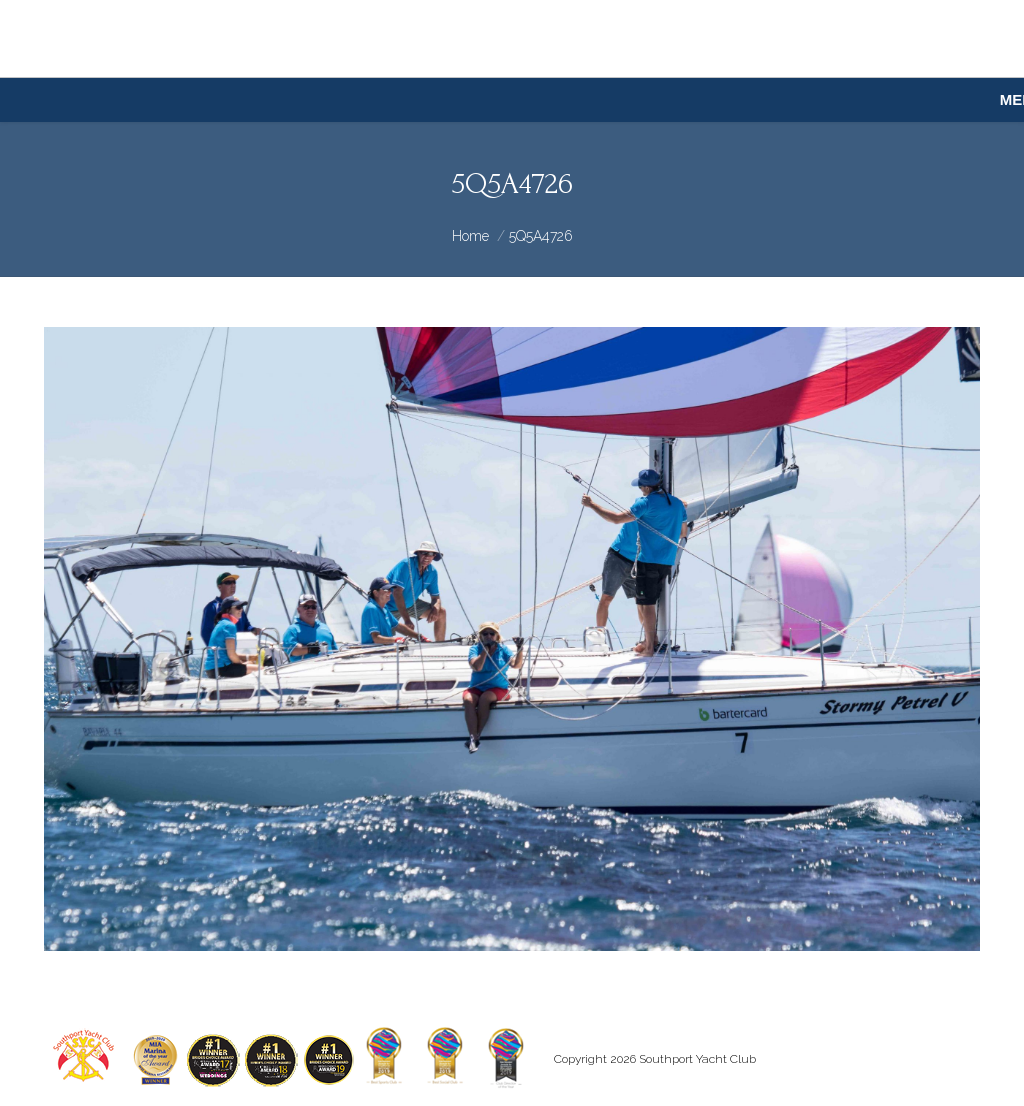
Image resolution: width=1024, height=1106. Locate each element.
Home (470, 236)
